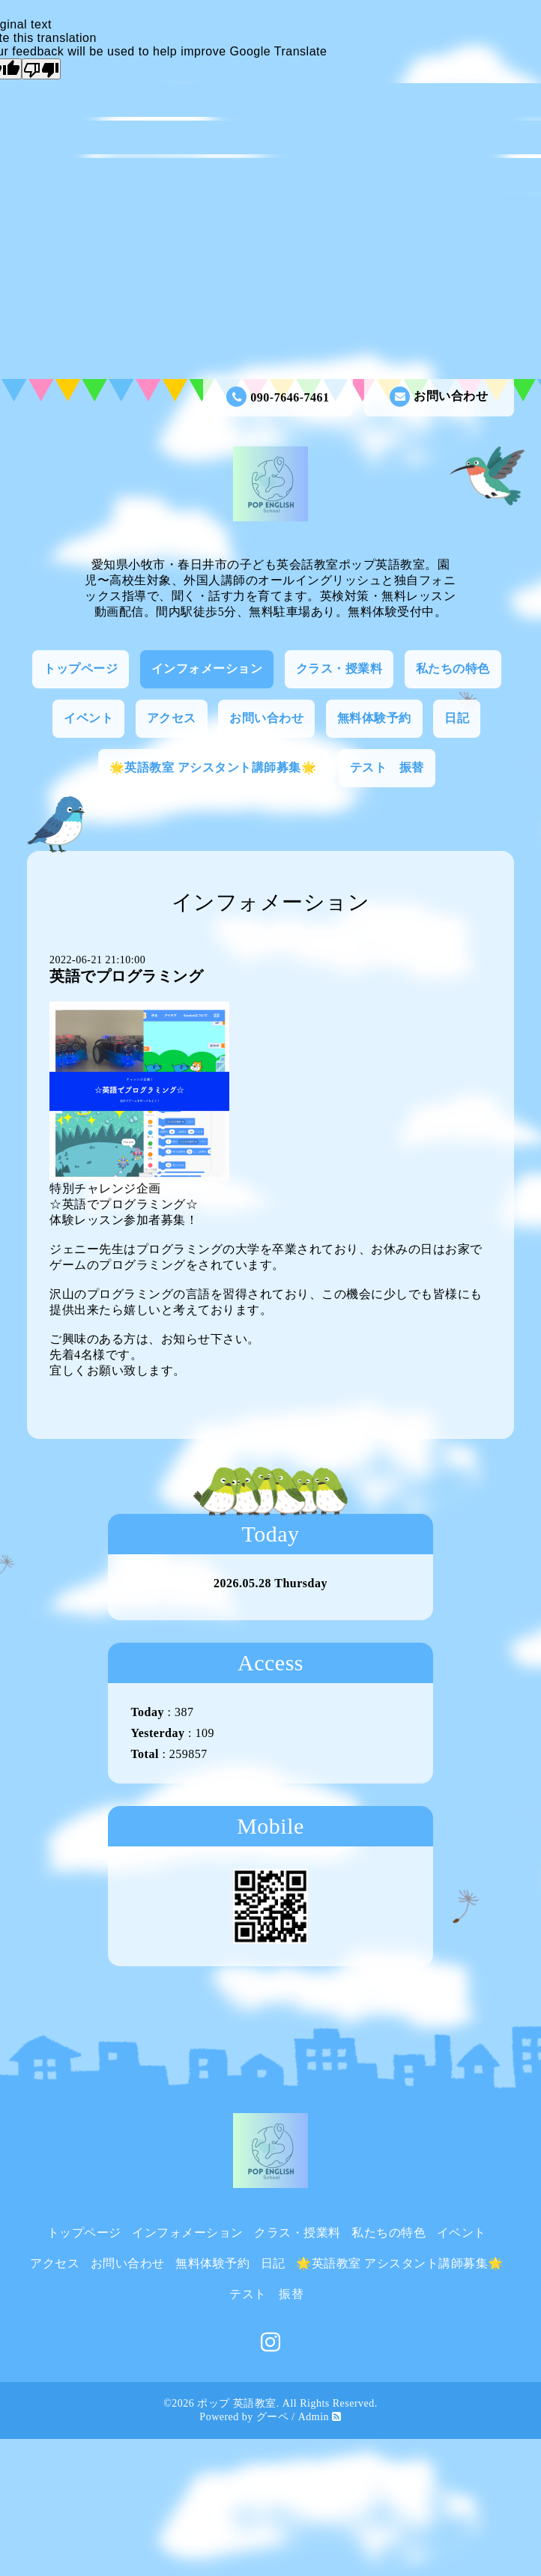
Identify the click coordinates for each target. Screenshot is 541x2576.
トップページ (80, 668)
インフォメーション (207, 668)
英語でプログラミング (126, 976)
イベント (88, 718)
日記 (456, 718)
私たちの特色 (453, 668)
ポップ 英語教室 (236, 2403)
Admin (313, 2416)
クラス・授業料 (339, 668)
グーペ (272, 2416)
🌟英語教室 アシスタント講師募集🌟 (213, 767)
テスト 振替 (387, 767)
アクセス (171, 718)
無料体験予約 (374, 718)
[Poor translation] (41, 68)
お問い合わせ (439, 397)
